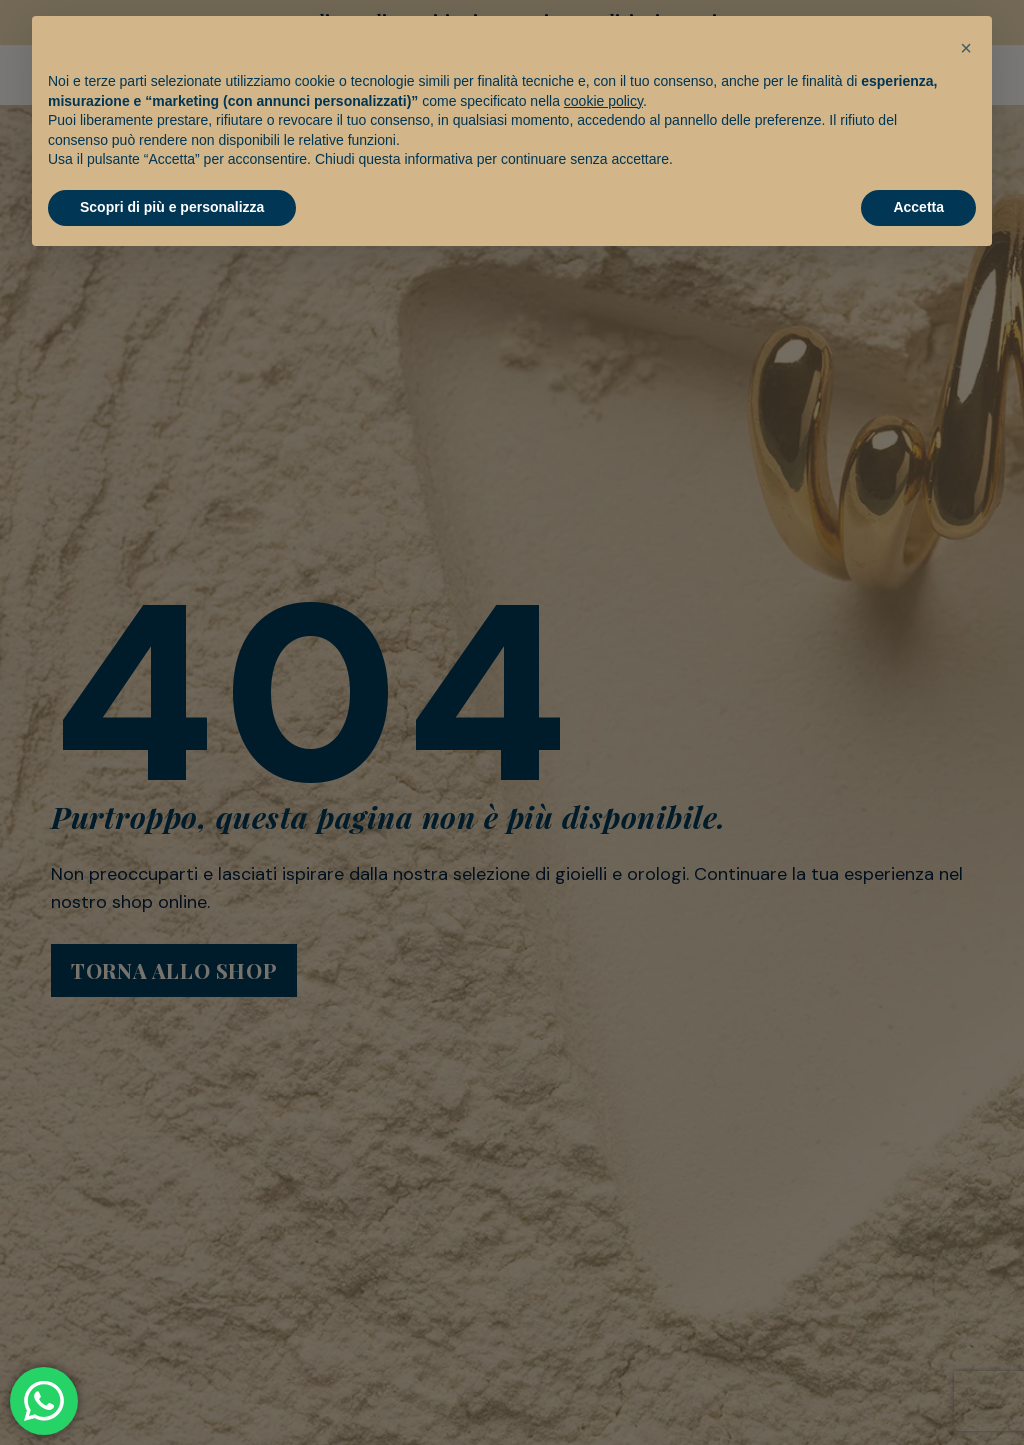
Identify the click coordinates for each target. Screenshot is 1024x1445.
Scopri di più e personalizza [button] (172, 207)
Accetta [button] (918, 207)
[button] (966, 48)
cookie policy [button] (603, 101)
